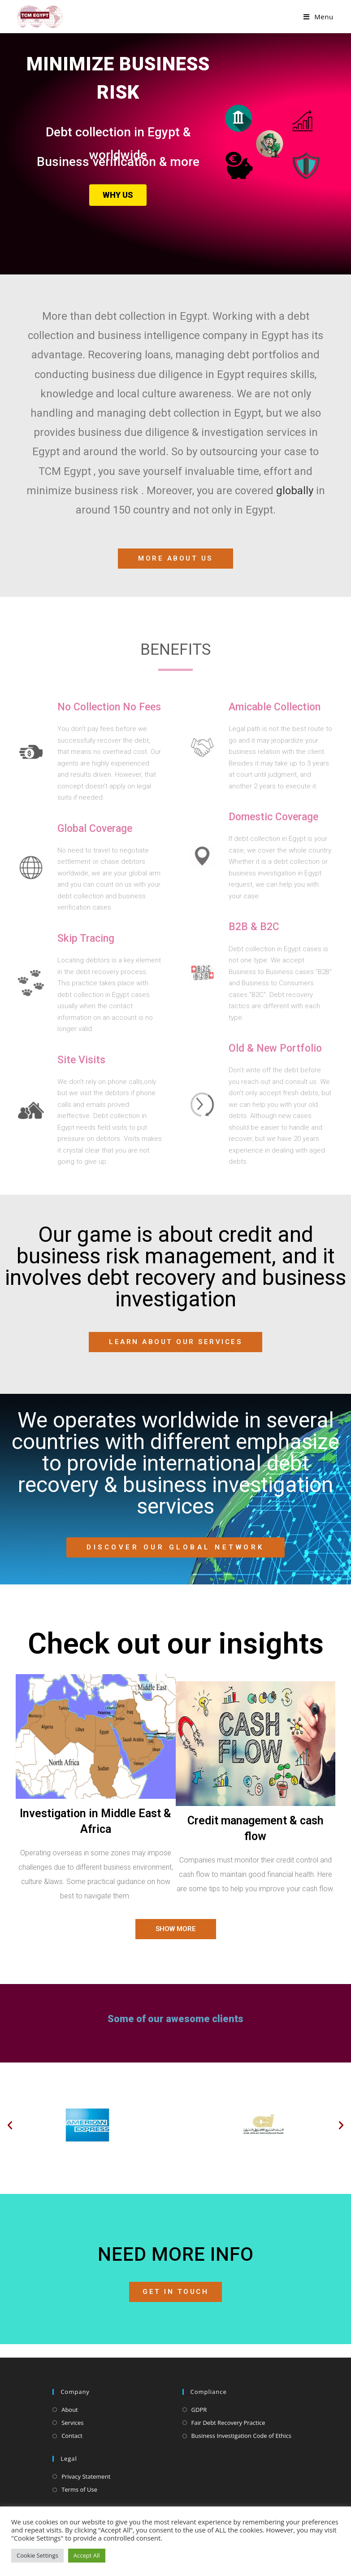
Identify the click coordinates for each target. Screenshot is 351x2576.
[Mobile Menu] (318, 16)
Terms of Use (79, 2489)
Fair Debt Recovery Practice (228, 2423)
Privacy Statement (85, 2476)
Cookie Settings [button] (37, 2555)
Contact (71, 2436)
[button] (9, 2125)
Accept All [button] (87, 2555)
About (69, 2410)
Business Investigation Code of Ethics (241, 2436)
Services (72, 2423)
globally (294, 490)
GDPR (199, 2410)
